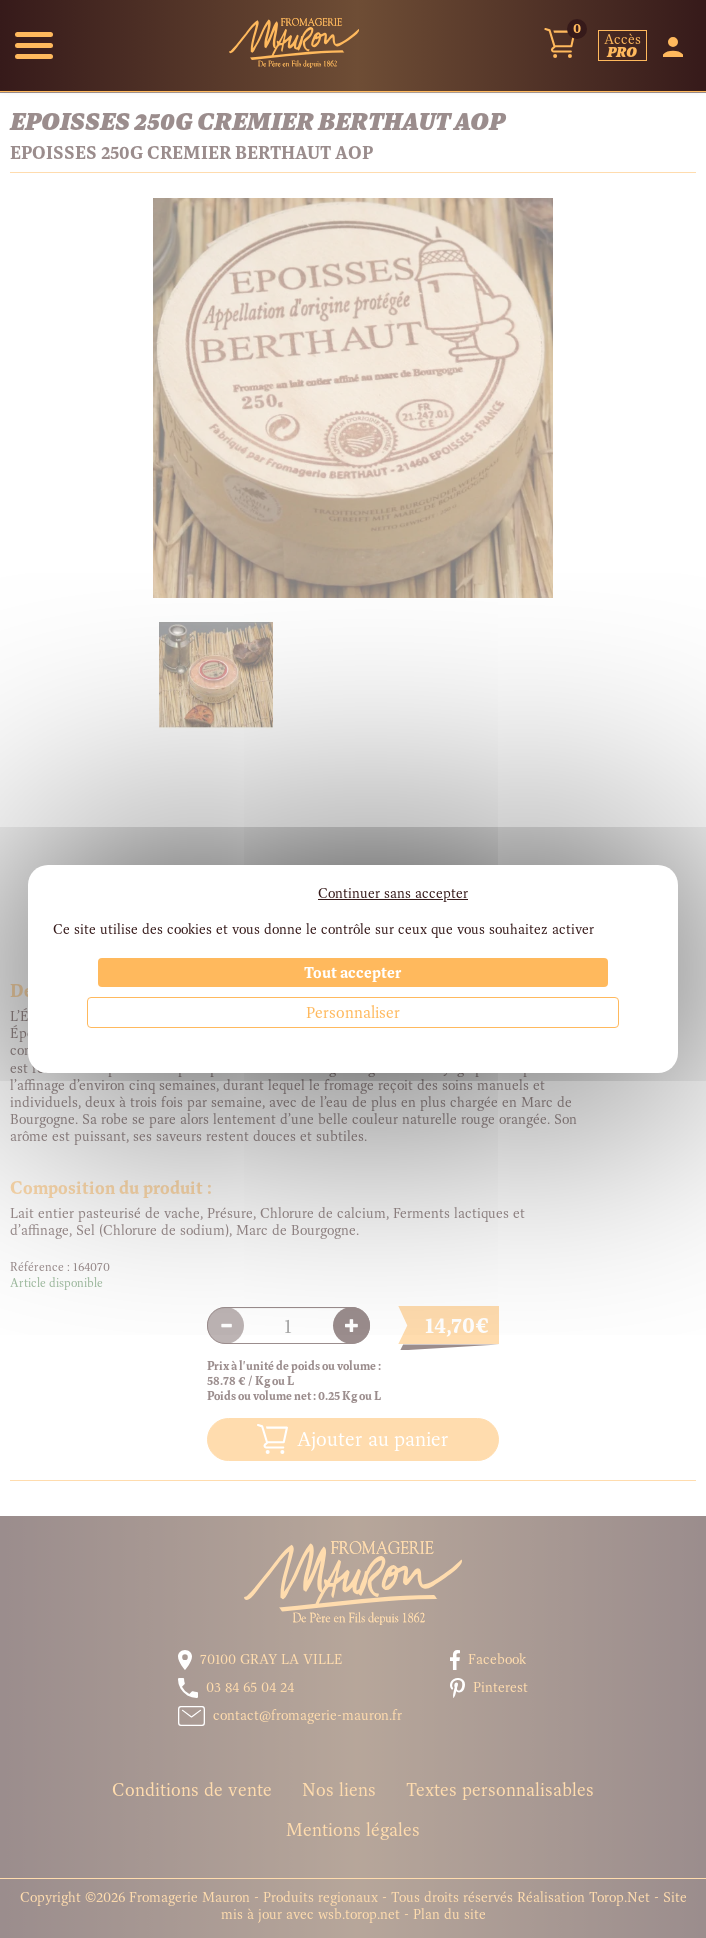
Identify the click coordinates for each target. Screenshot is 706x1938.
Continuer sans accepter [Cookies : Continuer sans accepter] (393, 893)
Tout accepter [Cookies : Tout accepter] (353, 972)
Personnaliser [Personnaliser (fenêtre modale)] (353, 1012)
